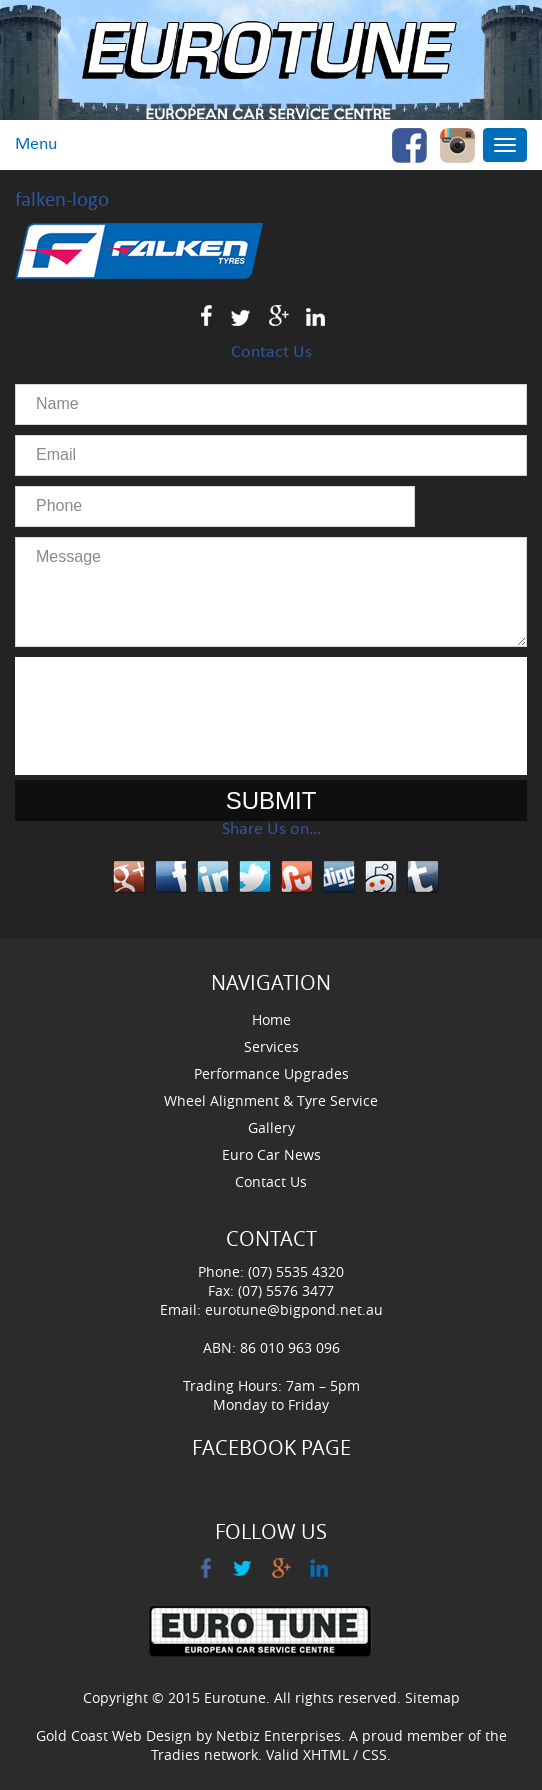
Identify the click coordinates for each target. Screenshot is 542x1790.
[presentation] (271, 716)
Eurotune (235, 1697)
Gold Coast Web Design (114, 1735)
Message (271, 592)
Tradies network (204, 1754)
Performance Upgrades (271, 1073)
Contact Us (271, 1181)
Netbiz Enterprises (278, 1735)
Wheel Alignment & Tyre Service (271, 1100)
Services (271, 1046)
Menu (36, 145)
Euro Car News (271, 1154)
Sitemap (432, 1697)
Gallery (271, 1127)
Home (271, 1019)
